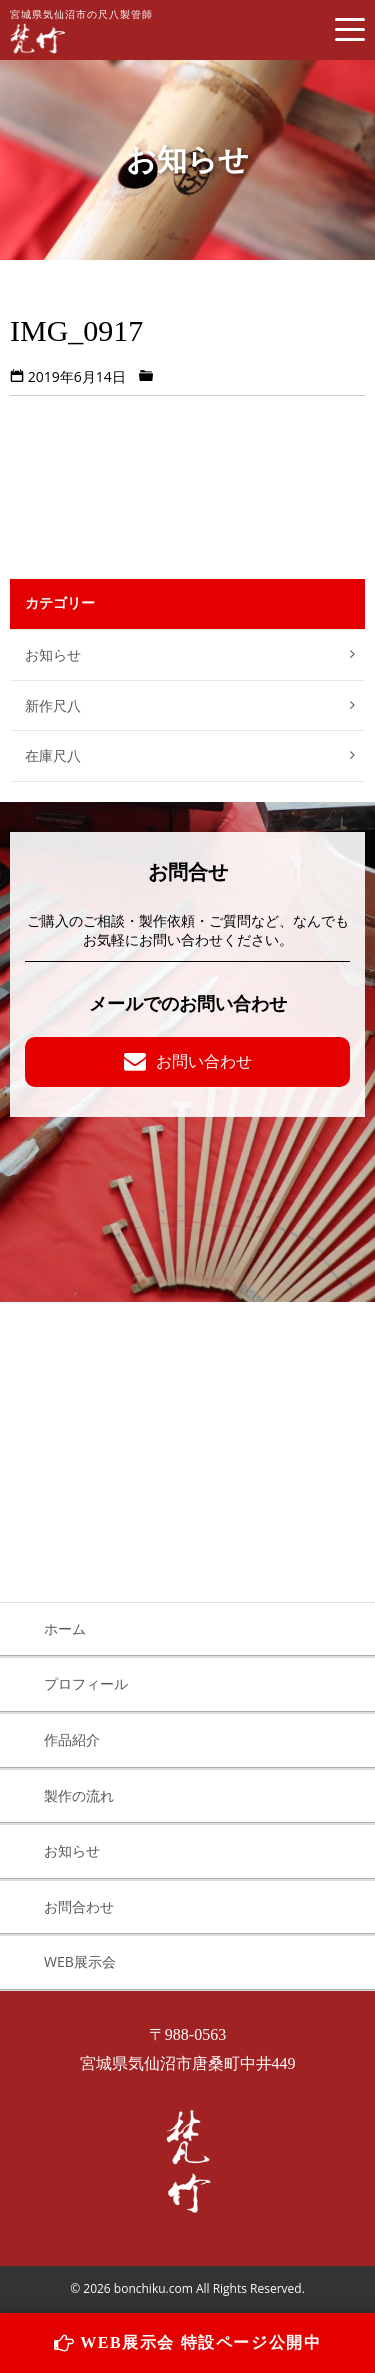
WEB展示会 (80, 1961)
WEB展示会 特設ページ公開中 (188, 2343)
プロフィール (86, 1683)
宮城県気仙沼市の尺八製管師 (81, 31)
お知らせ (53, 654)
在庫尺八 (53, 755)
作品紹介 (72, 1739)
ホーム (65, 1628)
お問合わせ (79, 1906)
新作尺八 (53, 705)
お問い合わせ (188, 1061)
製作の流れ (79, 1795)
